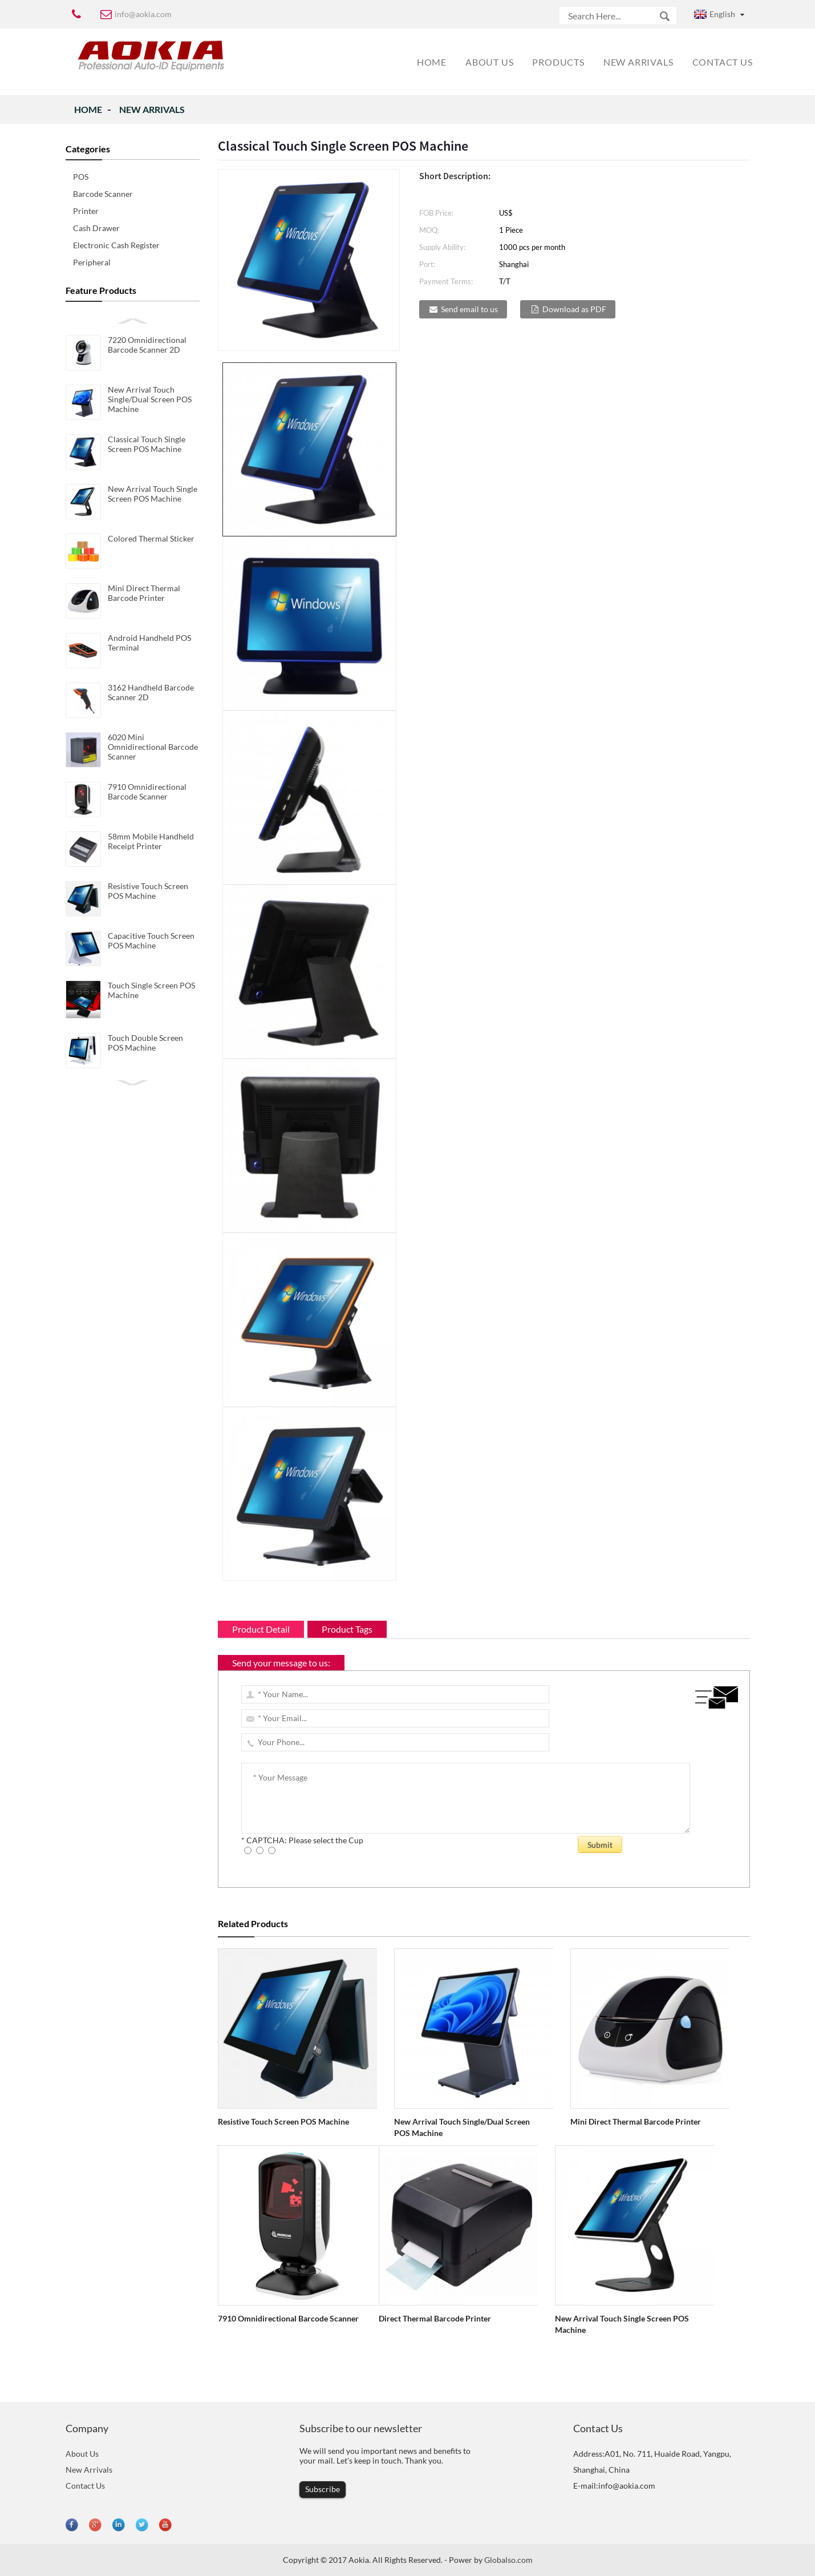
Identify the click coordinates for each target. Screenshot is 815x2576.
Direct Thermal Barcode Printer (435, 2318)
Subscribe (322, 2489)
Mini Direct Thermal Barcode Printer (144, 593)
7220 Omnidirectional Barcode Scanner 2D (147, 344)
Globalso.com (508, 2560)
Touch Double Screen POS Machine (145, 1042)
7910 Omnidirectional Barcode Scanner (147, 791)
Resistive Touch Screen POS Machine (148, 891)
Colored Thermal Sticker (151, 538)
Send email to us (469, 309)
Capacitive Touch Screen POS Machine (151, 940)
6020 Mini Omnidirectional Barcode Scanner (153, 746)
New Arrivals (152, 109)
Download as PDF (574, 309)
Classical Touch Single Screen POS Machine (146, 444)
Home (88, 109)
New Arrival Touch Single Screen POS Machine (152, 493)
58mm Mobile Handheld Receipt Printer (151, 841)
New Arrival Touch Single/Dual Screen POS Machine (150, 399)
